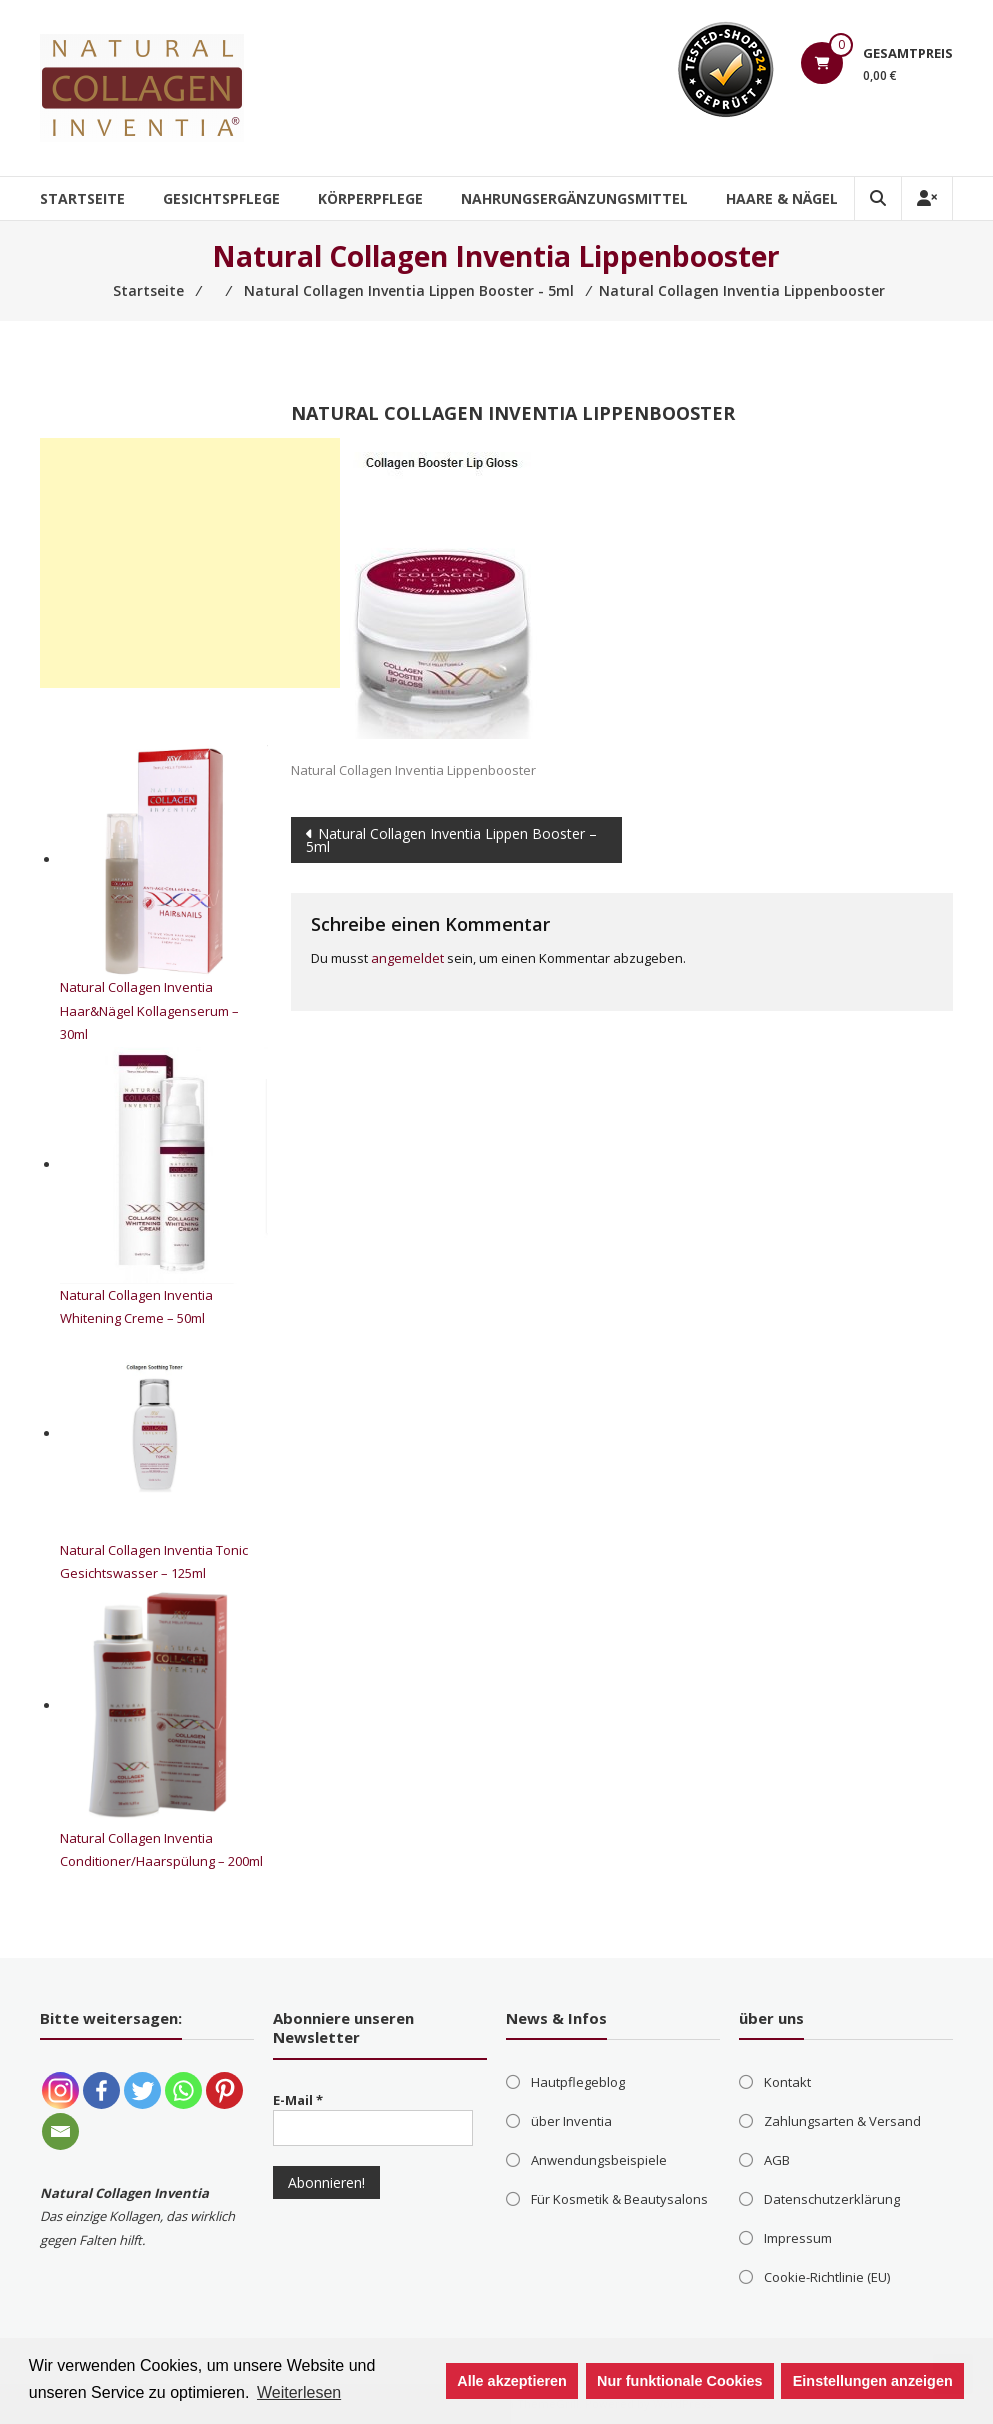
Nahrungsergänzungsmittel (574, 198)
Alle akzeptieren (512, 2381)
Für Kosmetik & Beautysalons (619, 2199)
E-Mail (298, 2100)
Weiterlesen (299, 2392)
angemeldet (407, 958)
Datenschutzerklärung (832, 2199)
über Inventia (571, 2121)
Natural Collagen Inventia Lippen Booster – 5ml (451, 840)
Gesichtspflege (221, 198)
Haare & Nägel (782, 198)
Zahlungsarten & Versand (842, 2121)
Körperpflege (370, 198)
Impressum (798, 2238)
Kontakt (787, 2082)
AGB (777, 2160)
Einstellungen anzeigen (873, 2381)
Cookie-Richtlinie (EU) (827, 2277)
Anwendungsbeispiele (599, 2160)
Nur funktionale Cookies (680, 2381)
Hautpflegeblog (578, 2082)
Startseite (82, 198)
